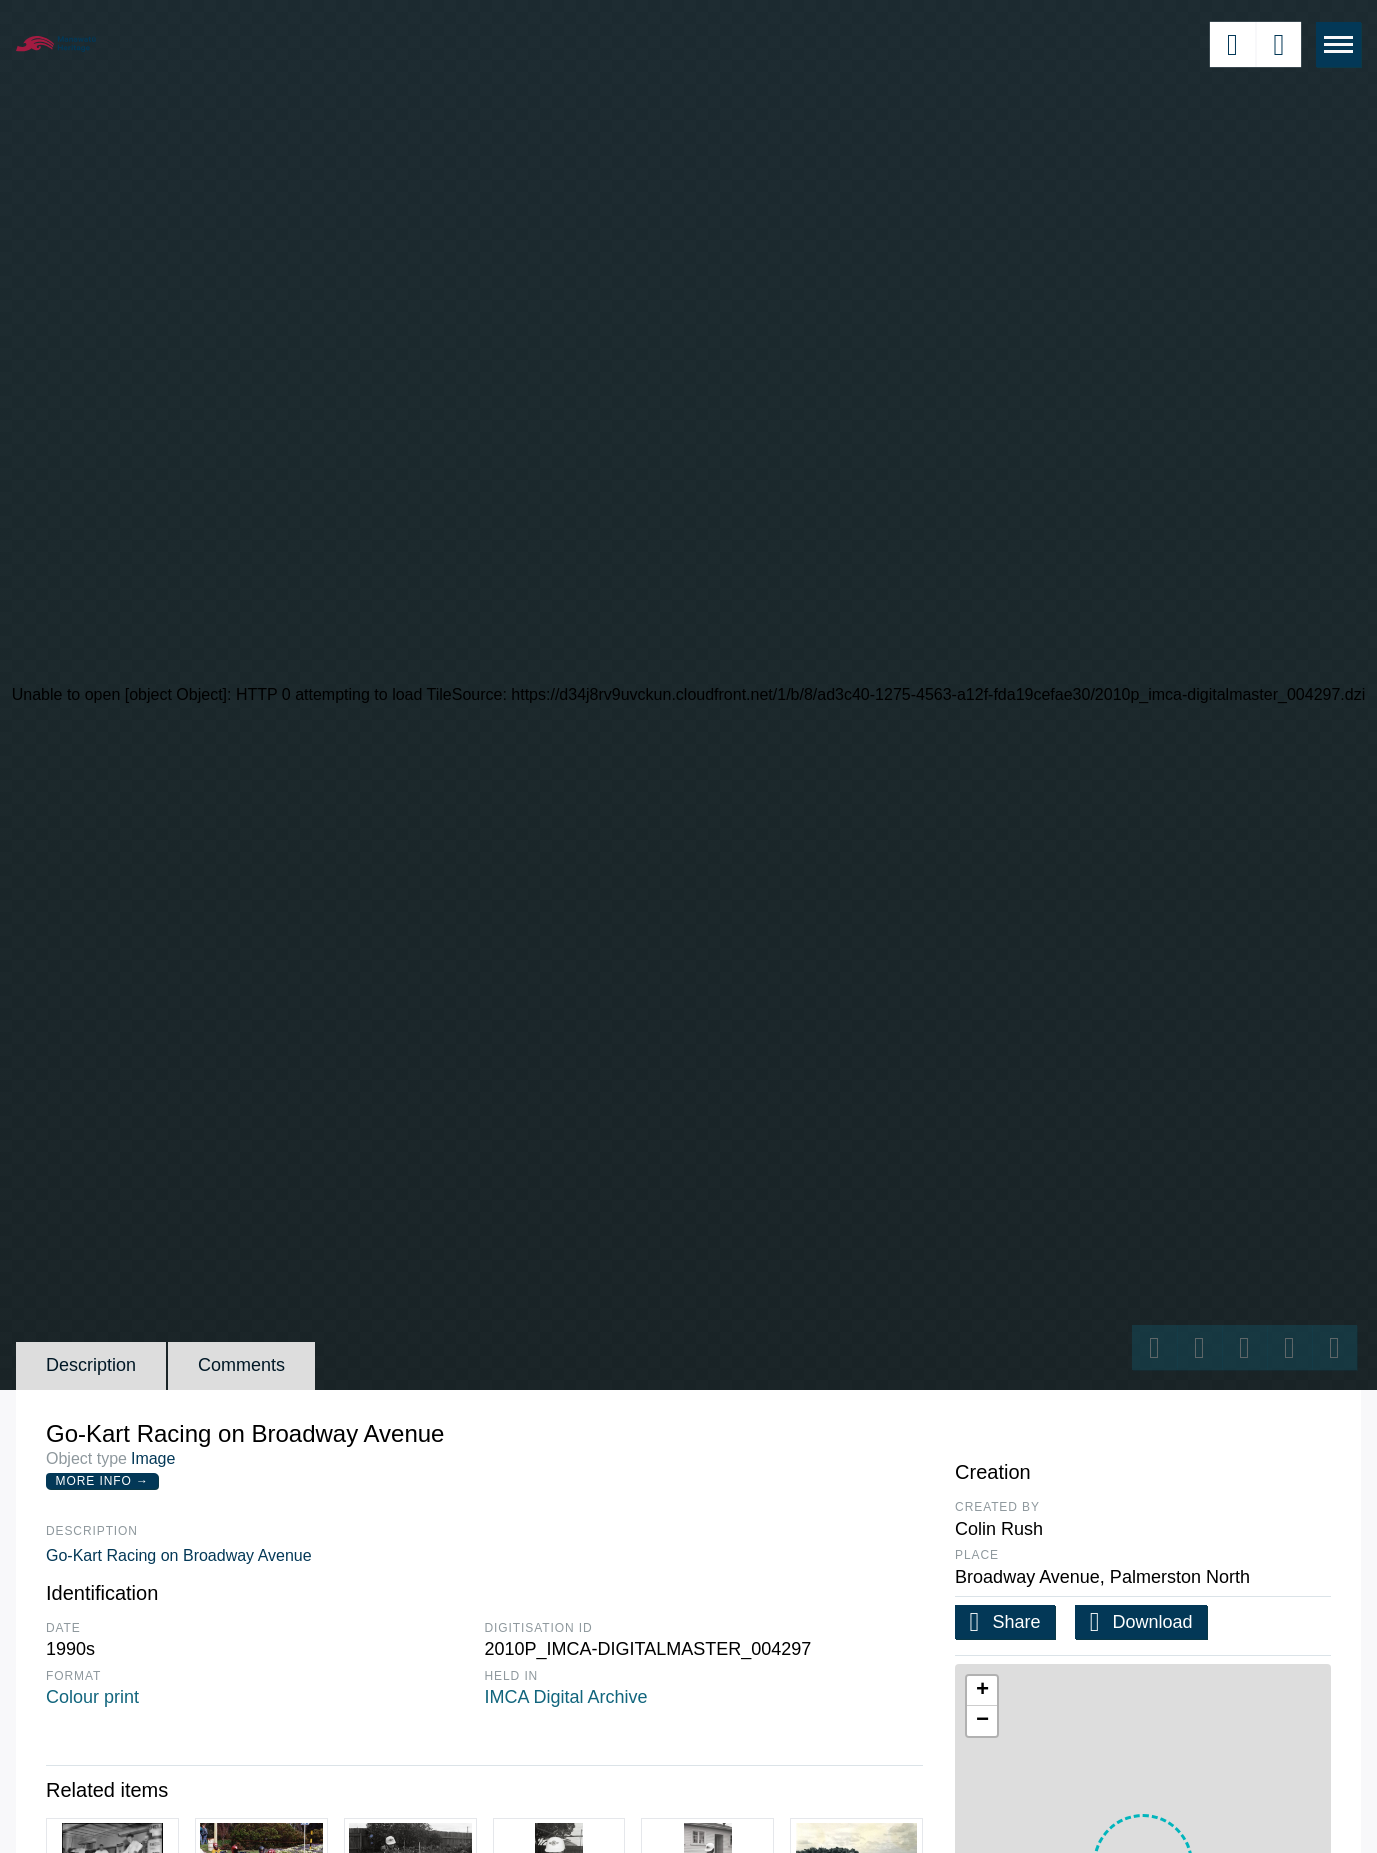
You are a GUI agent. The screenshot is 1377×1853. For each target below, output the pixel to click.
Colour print (92, 1697)
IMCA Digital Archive (566, 1697)
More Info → (102, 1481)
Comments (241, 1365)
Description (91, 1365)
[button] (982, 1691)
